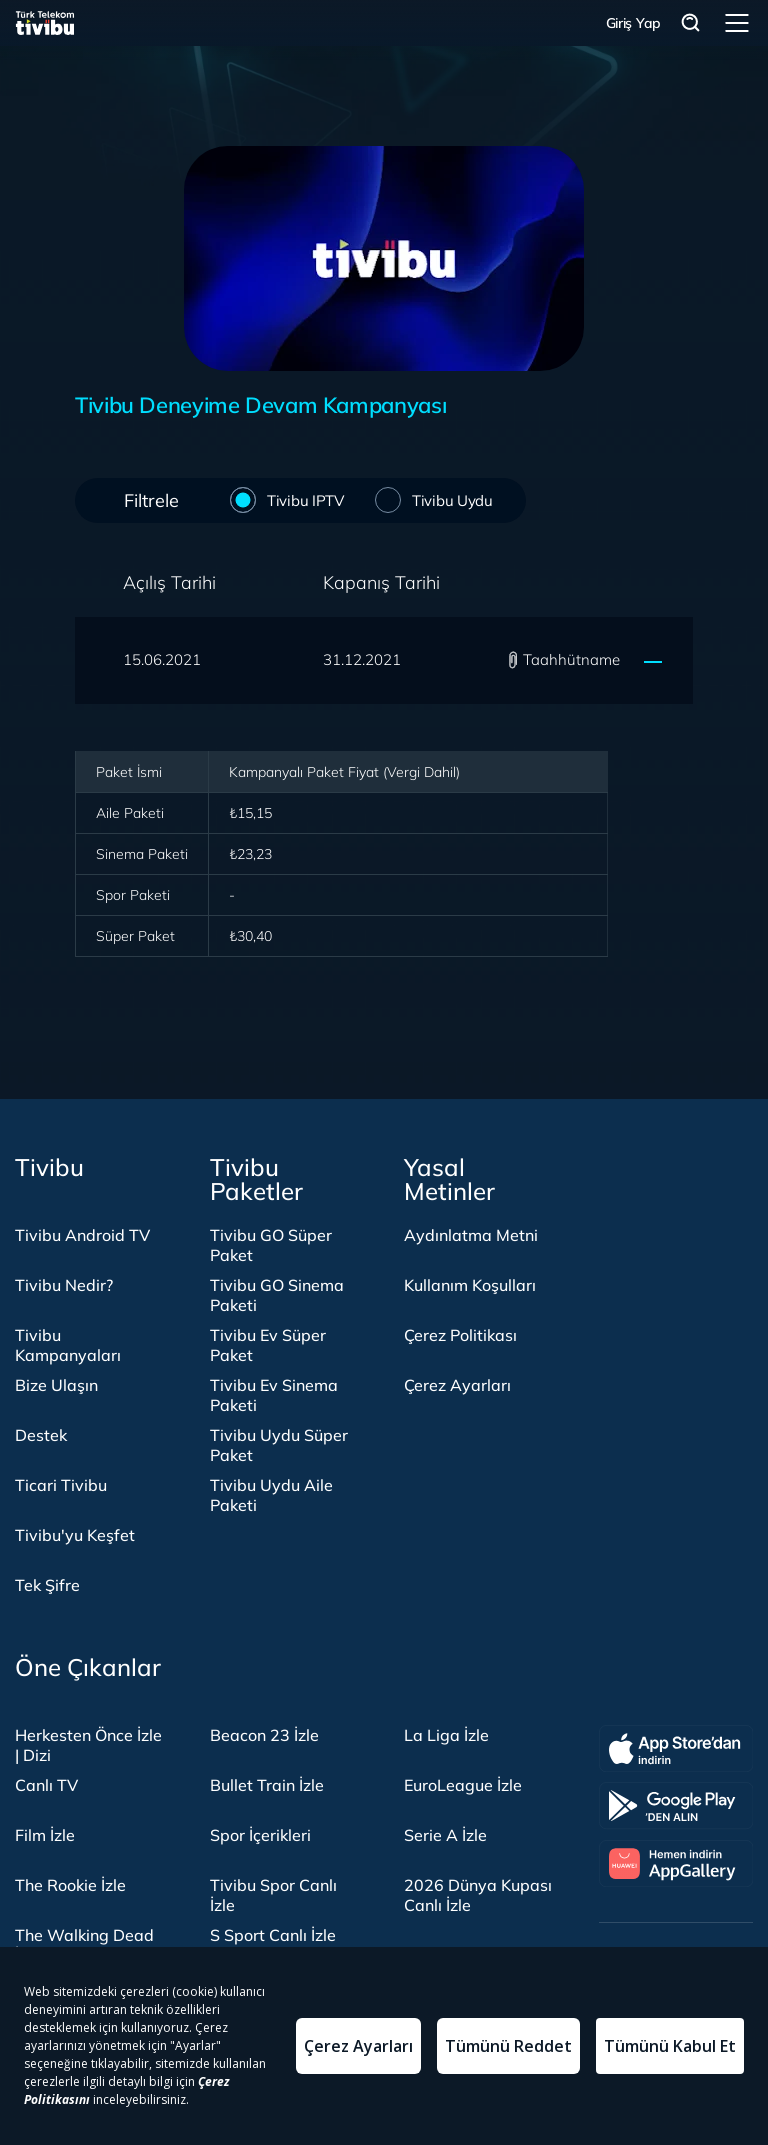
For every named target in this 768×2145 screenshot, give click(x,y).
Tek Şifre (47, 1585)
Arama (691, 23)
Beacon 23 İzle (264, 1735)
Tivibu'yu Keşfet (75, 1535)
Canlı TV (46, 1785)
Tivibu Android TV (82, 1235)
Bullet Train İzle (267, 1785)
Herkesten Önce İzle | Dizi (88, 1745)
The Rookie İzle (70, 1885)
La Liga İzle (446, 1735)
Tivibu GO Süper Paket (271, 1245)
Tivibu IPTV (302, 499)
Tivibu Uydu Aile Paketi (271, 1495)
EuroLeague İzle (463, 1785)
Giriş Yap (633, 23)
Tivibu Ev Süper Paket (268, 1345)
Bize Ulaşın (56, 1385)
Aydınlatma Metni (471, 1235)
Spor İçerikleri (260, 1835)
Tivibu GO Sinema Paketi (277, 1295)
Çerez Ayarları (457, 1385)
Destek (41, 1435)
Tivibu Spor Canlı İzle (273, 1895)
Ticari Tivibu (61, 1485)
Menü (737, 23)
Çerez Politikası (460, 1335)
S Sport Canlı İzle (273, 1935)
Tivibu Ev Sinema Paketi (274, 1395)
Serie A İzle (445, 1835)
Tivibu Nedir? (64, 1285)
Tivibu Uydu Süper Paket (279, 1445)
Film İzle (45, 1835)
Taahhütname (571, 659)
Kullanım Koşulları (470, 1285)
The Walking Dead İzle (84, 1945)
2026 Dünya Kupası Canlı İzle (478, 1895)
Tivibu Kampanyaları (68, 1345)
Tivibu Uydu (449, 499)
